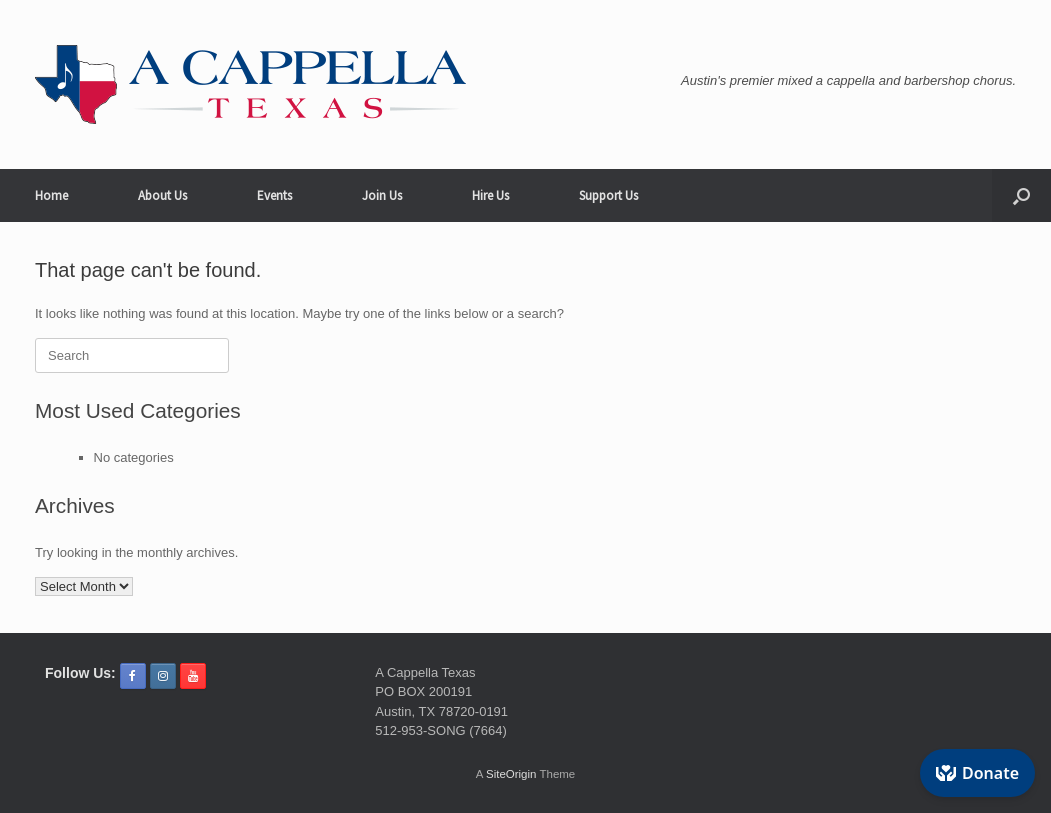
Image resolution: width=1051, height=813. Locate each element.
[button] (1021, 195)
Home (51, 195)
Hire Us (490, 195)
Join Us (382, 195)
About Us (162, 195)
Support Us (608, 195)
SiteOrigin (511, 774)
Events (274, 195)
